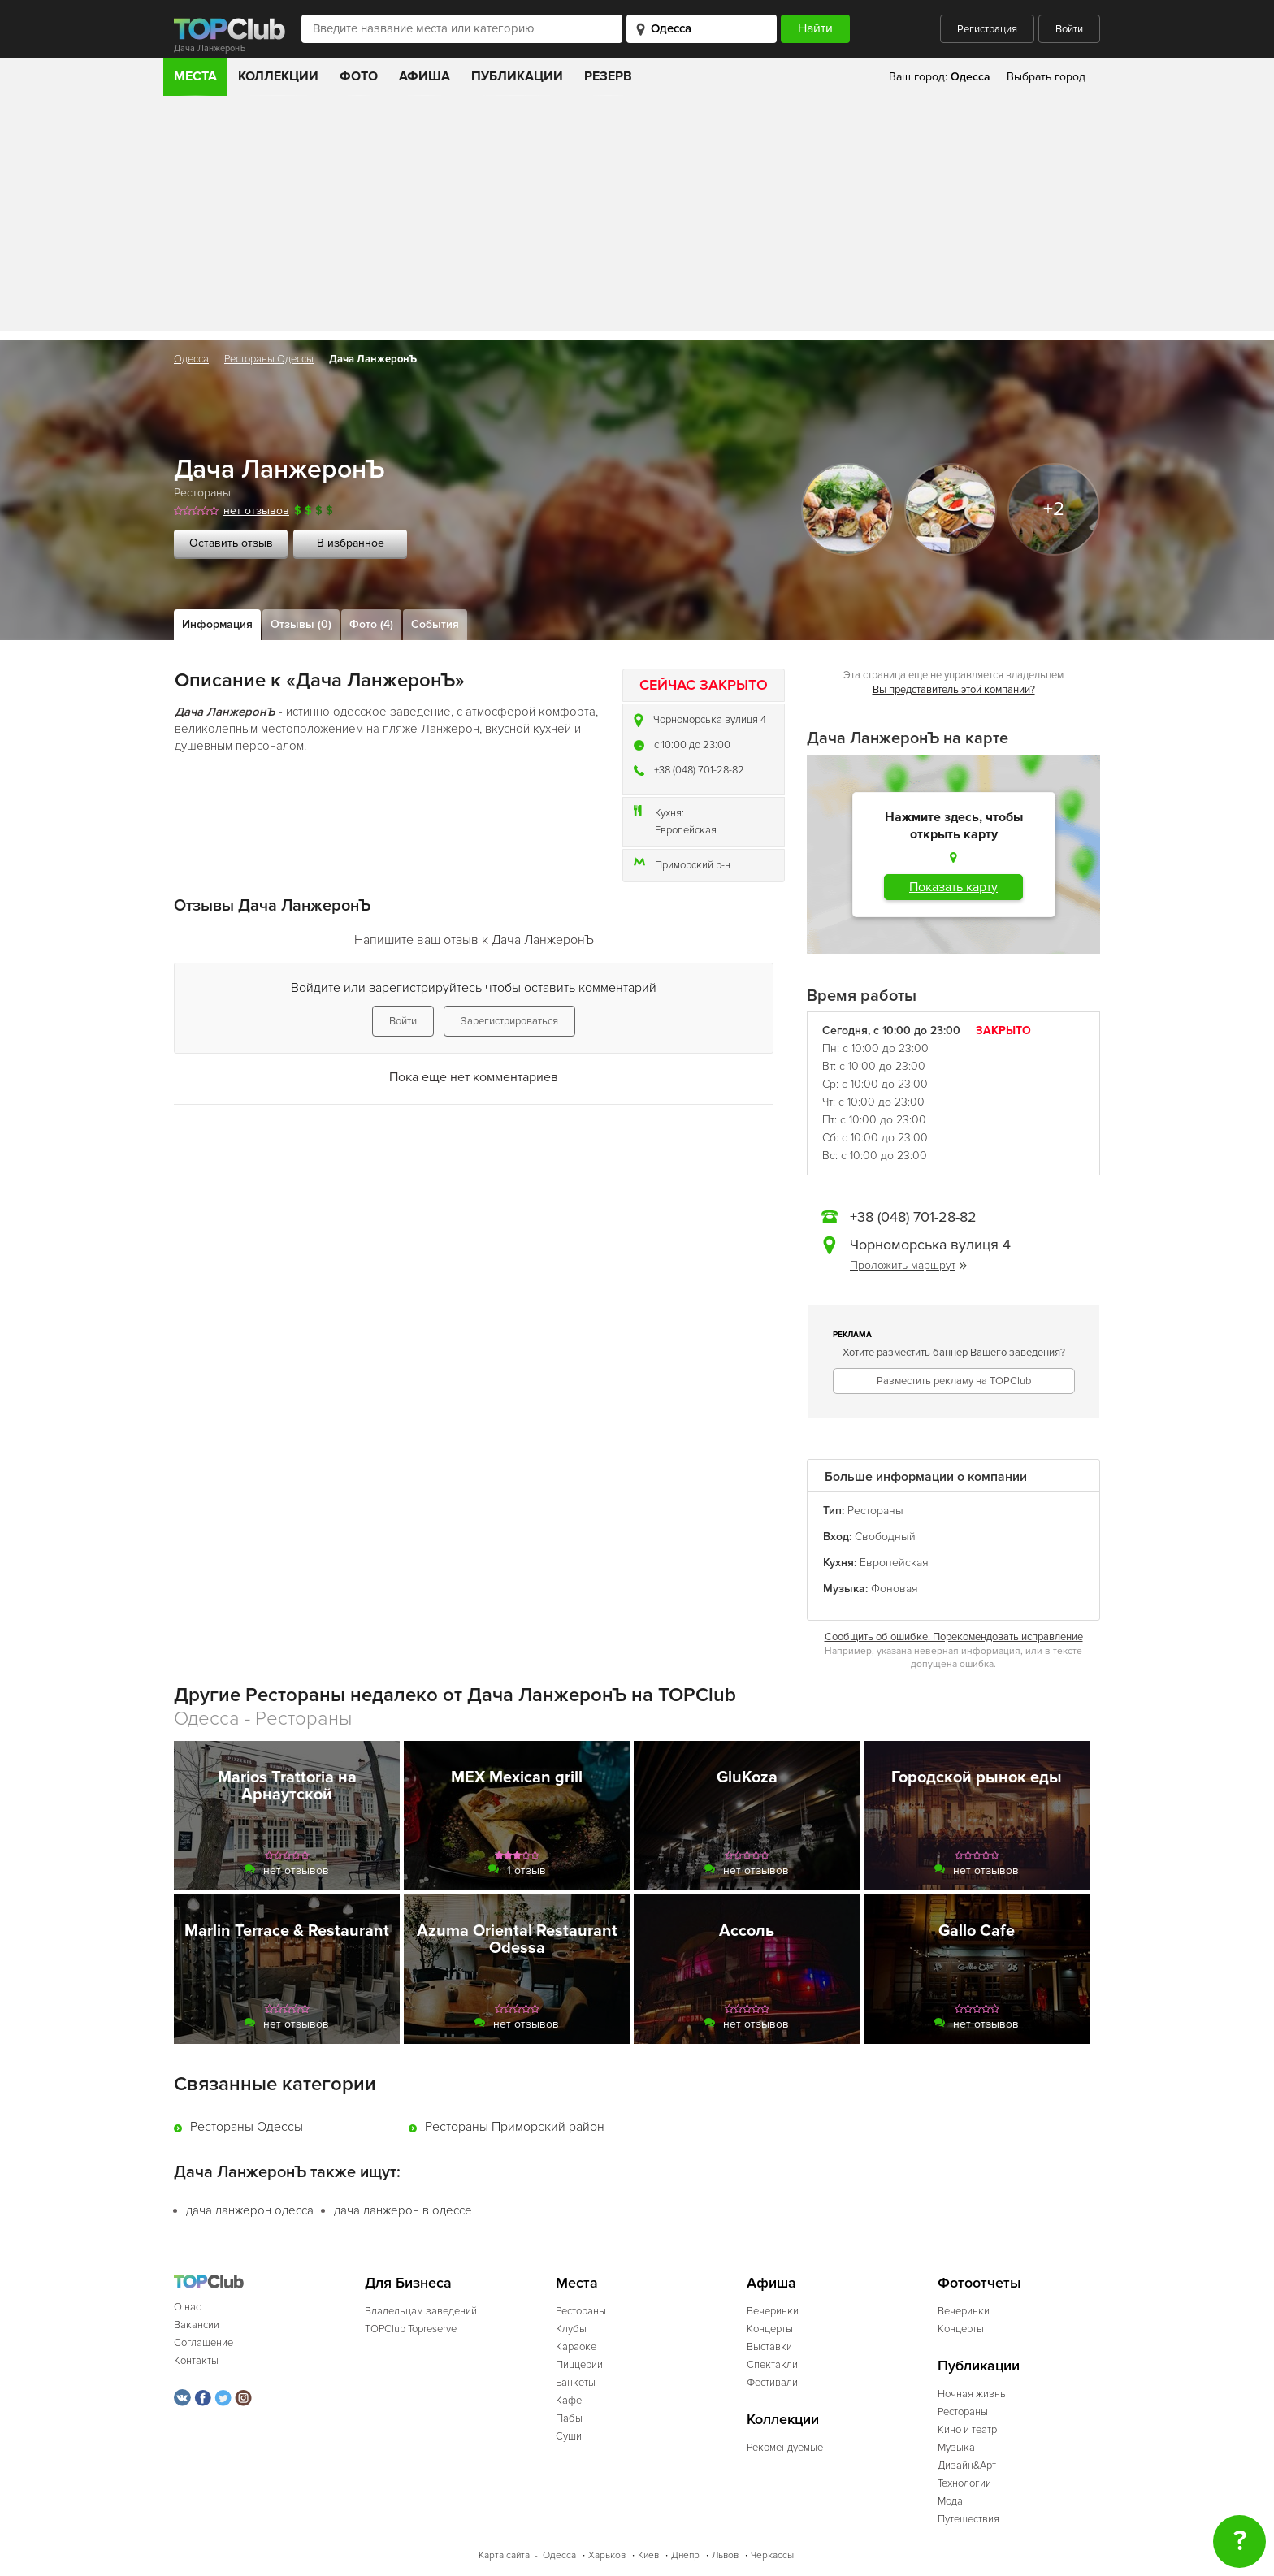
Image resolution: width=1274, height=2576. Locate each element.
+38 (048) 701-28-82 (699, 770)
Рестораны (202, 493)
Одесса (191, 359)
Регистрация (987, 29)
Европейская (686, 830)
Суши (569, 2436)
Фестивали (772, 2382)
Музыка (956, 2447)
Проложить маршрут (908, 1265)
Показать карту (953, 887)
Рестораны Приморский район (514, 2127)
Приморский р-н (692, 865)
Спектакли (772, 2364)
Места (195, 76)
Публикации (517, 76)
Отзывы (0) (301, 624)
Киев (648, 2555)
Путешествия (968, 2519)
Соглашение (203, 2342)
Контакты (196, 2360)
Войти (1069, 29)
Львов (725, 2555)
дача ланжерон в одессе (403, 2210)
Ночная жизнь (972, 2394)
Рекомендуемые (785, 2447)
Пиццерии (579, 2364)
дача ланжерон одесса (250, 2210)
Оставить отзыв (231, 543)
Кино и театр (967, 2429)
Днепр (685, 2555)
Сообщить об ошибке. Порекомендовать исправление (954, 1636)
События (435, 624)
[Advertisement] (637, 217)
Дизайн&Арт (967, 2465)
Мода (950, 2501)
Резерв (608, 76)
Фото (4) (371, 624)
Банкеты (576, 2382)
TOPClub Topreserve (411, 2329)
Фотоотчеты (979, 2283)
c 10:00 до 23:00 (692, 744)
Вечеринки (773, 2311)
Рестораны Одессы (269, 359)
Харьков (607, 2555)
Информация (217, 624)
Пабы (569, 2418)
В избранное (350, 543)
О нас (187, 2307)
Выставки (769, 2346)
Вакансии (196, 2324)
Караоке (576, 2346)
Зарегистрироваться (509, 1021)
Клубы (571, 2329)
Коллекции (278, 76)
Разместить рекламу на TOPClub (954, 1381)
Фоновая (894, 1588)
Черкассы (772, 2555)
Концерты (770, 2329)
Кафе (569, 2400)
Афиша (424, 76)
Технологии (964, 2483)
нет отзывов (256, 510)
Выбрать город (1046, 77)
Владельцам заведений (421, 2311)
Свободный (885, 1536)
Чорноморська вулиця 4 (709, 719)
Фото (359, 76)
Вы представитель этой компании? (954, 689)
